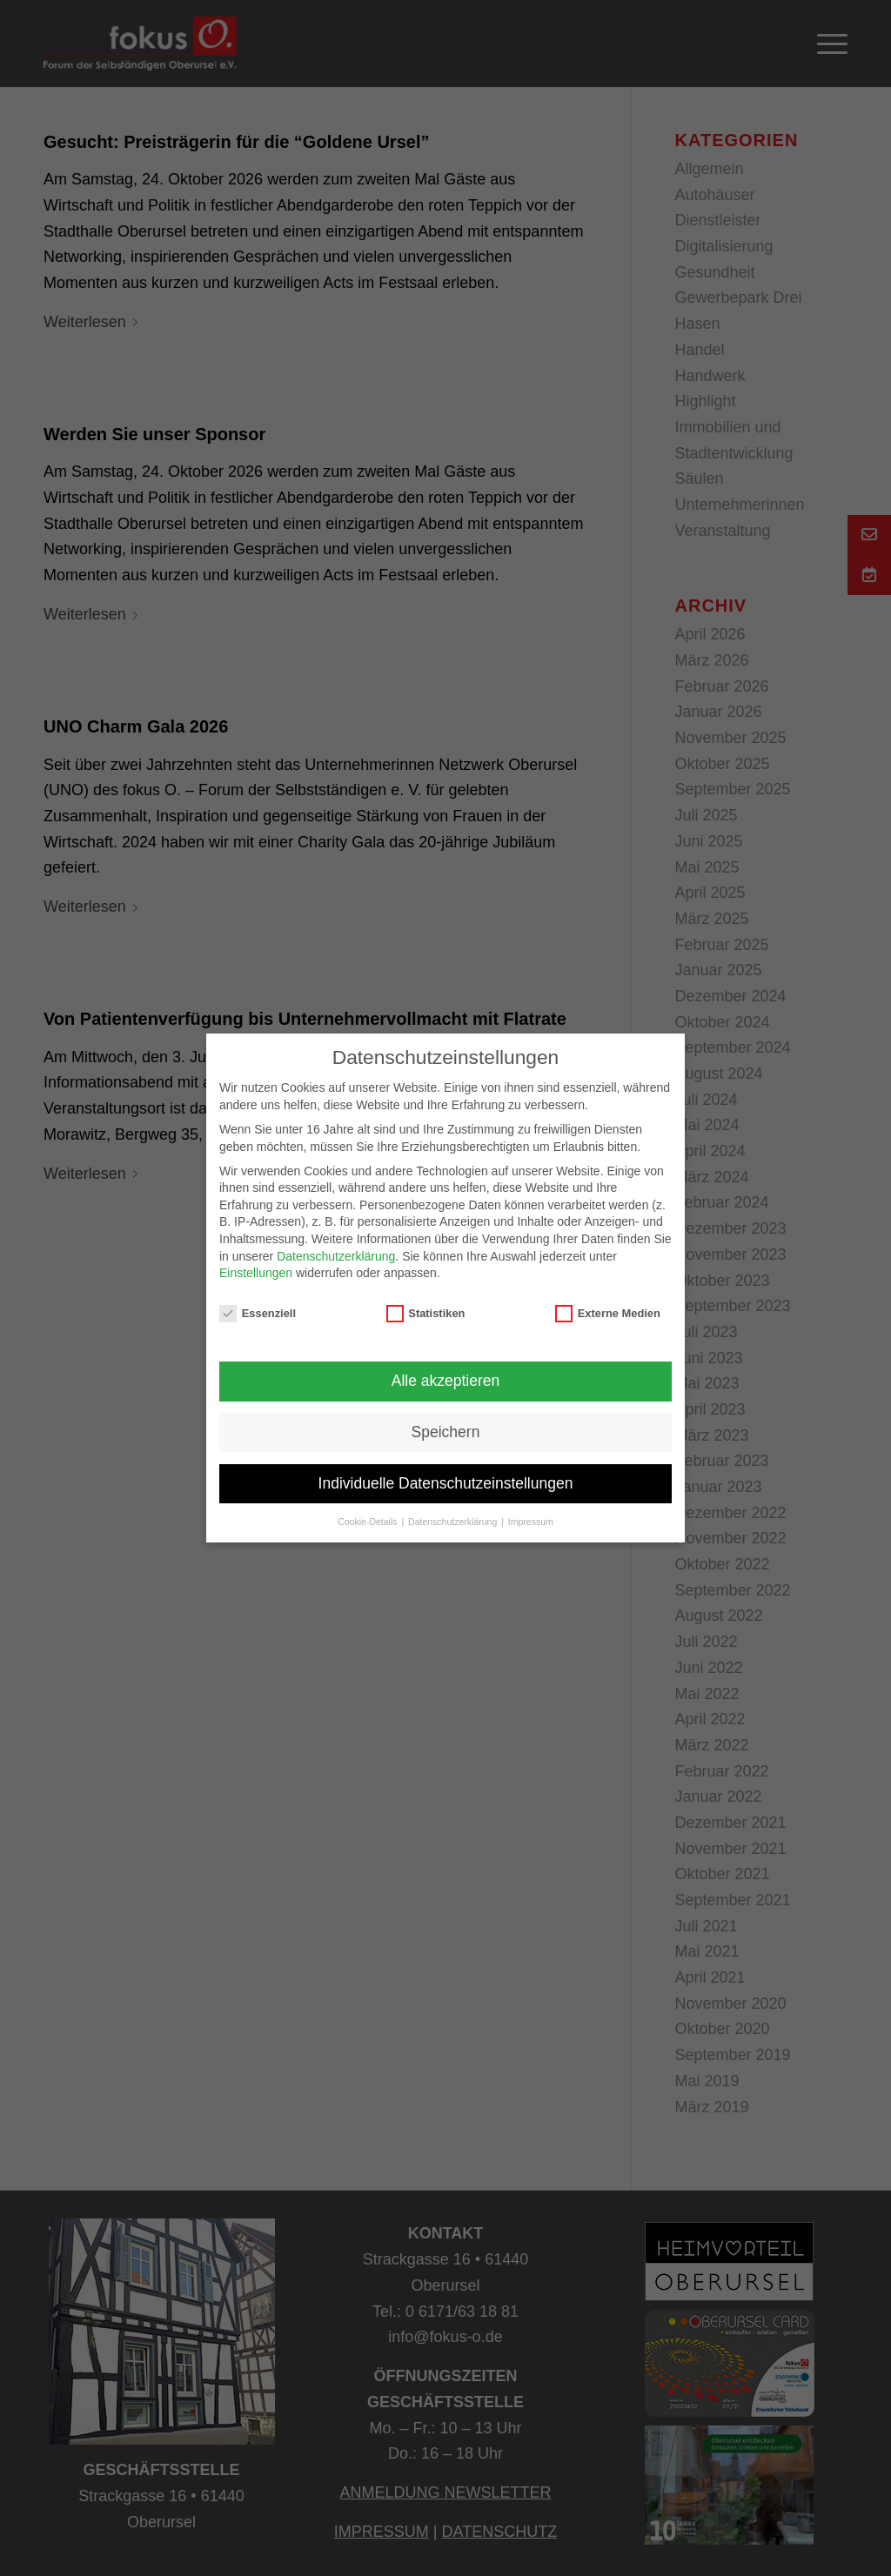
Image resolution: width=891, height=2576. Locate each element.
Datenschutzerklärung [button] (453, 1521)
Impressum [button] (530, 1521)
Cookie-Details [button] (368, 1521)
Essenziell (257, 1313)
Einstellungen (255, 1273)
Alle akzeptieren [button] (446, 1380)
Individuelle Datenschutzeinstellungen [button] (445, 1483)
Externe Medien (607, 1313)
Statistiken (426, 1313)
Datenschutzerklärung (336, 1256)
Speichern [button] (446, 1432)
